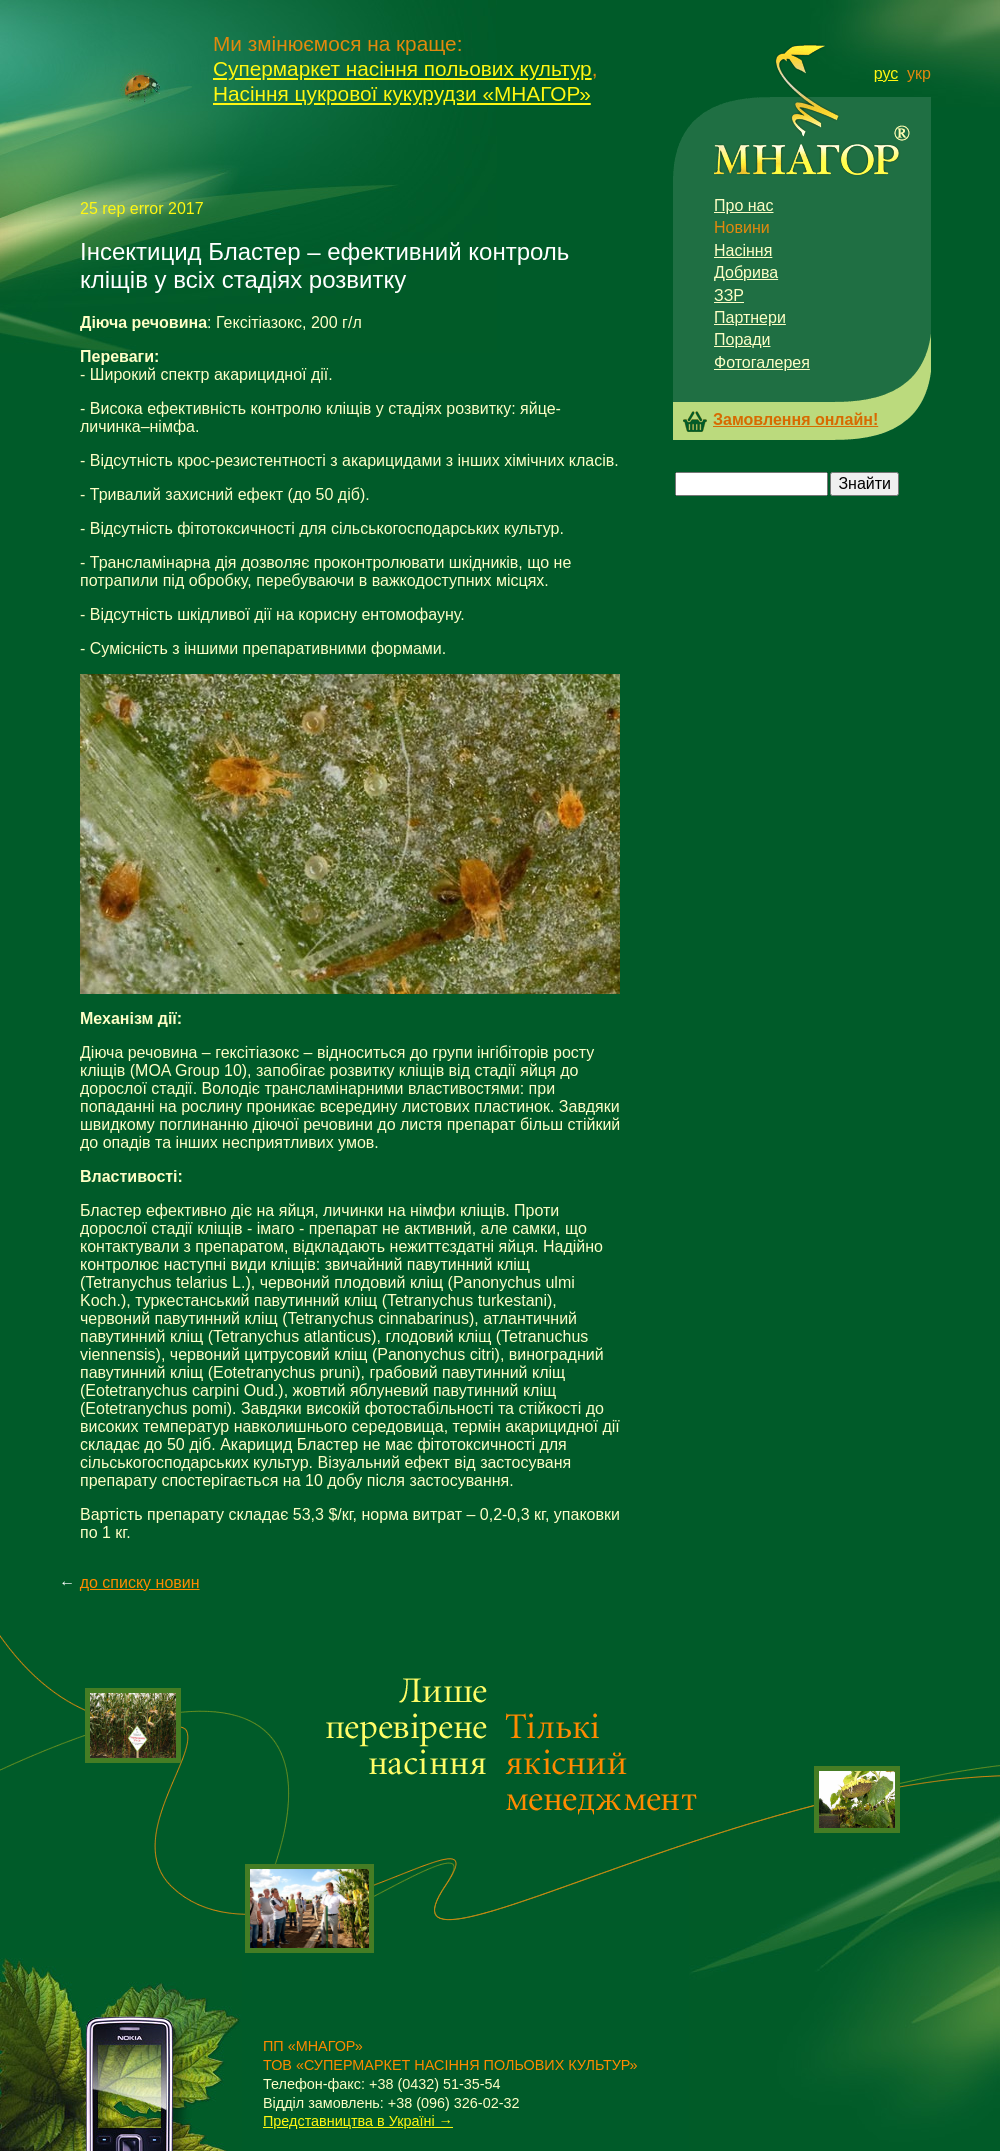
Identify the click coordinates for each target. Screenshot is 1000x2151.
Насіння (743, 250)
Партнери (750, 317)
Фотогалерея (762, 362)
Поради (742, 339)
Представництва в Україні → (358, 2121)
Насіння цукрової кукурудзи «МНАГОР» (402, 93)
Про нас (743, 205)
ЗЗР (729, 295)
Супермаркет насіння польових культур (402, 68)
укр (919, 73)
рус (886, 73)
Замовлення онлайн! (795, 420)
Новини (742, 227)
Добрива (746, 272)
